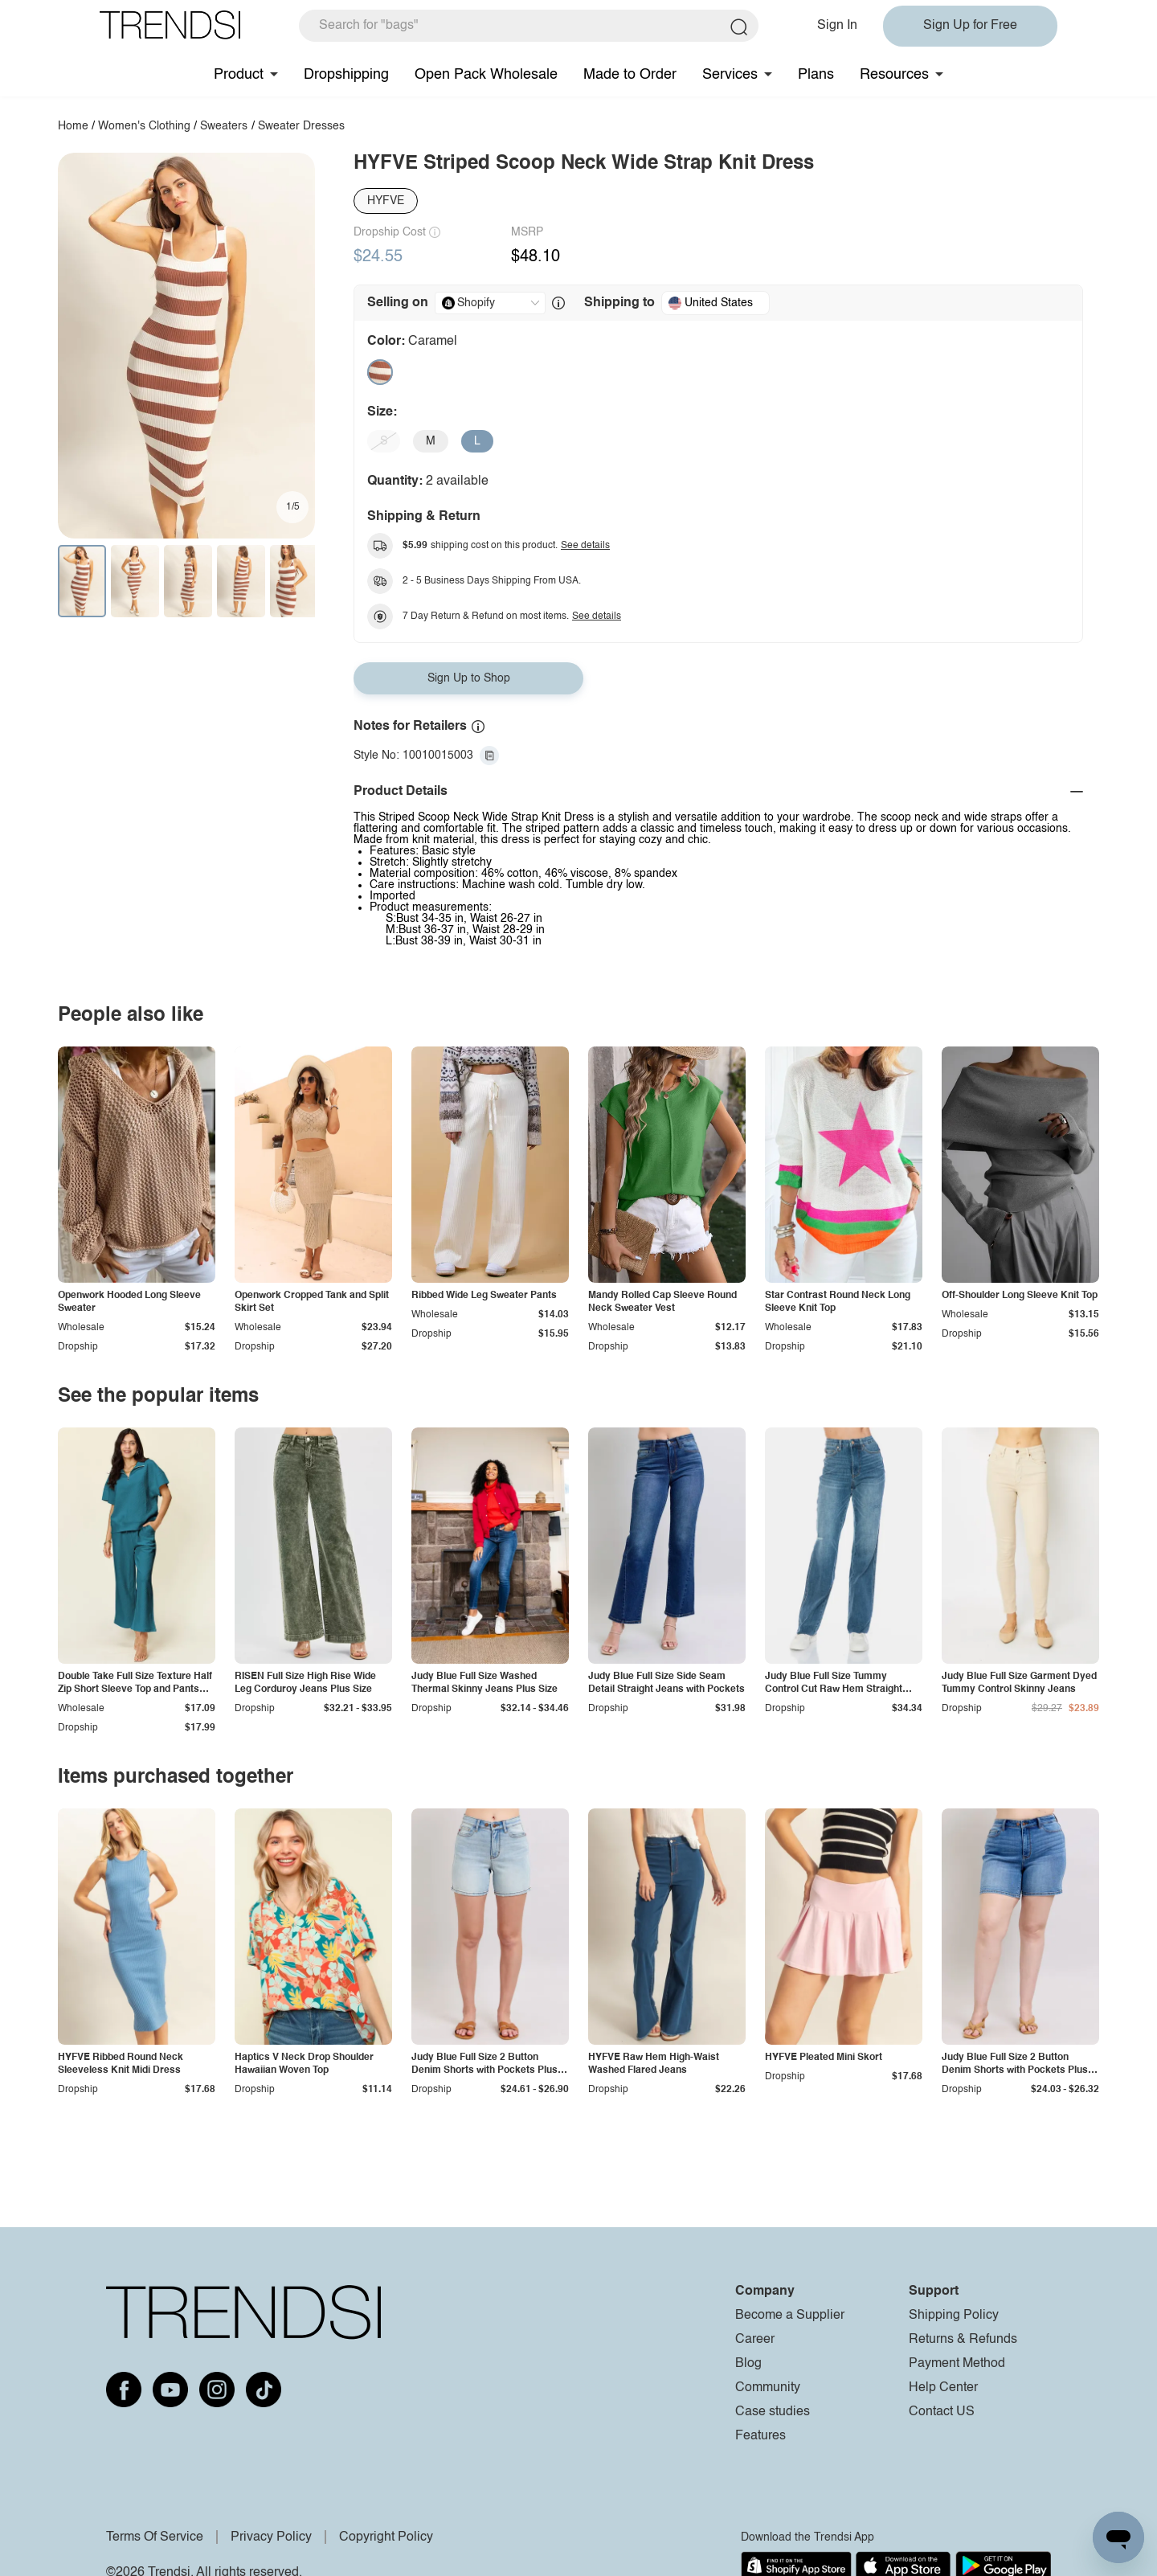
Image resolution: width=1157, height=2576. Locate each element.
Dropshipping (346, 75)
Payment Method (957, 2363)
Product (239, 75)
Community (767, 2387)
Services (730, 75)
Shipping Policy (954, 2315)
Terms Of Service (154, 2537)
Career (755, 2339)
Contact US (942, 2412)
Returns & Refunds (963, 2339)
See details (585, 546)
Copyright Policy (386, 2537)
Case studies (772, 2412)
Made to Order (630, 75)
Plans (816, 75)
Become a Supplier (789, 2315)
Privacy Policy (271, 2537)
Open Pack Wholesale (486, 75)
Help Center (943, 2387)
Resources (894, 75)
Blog (748, 2363)
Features (760, 2436)
